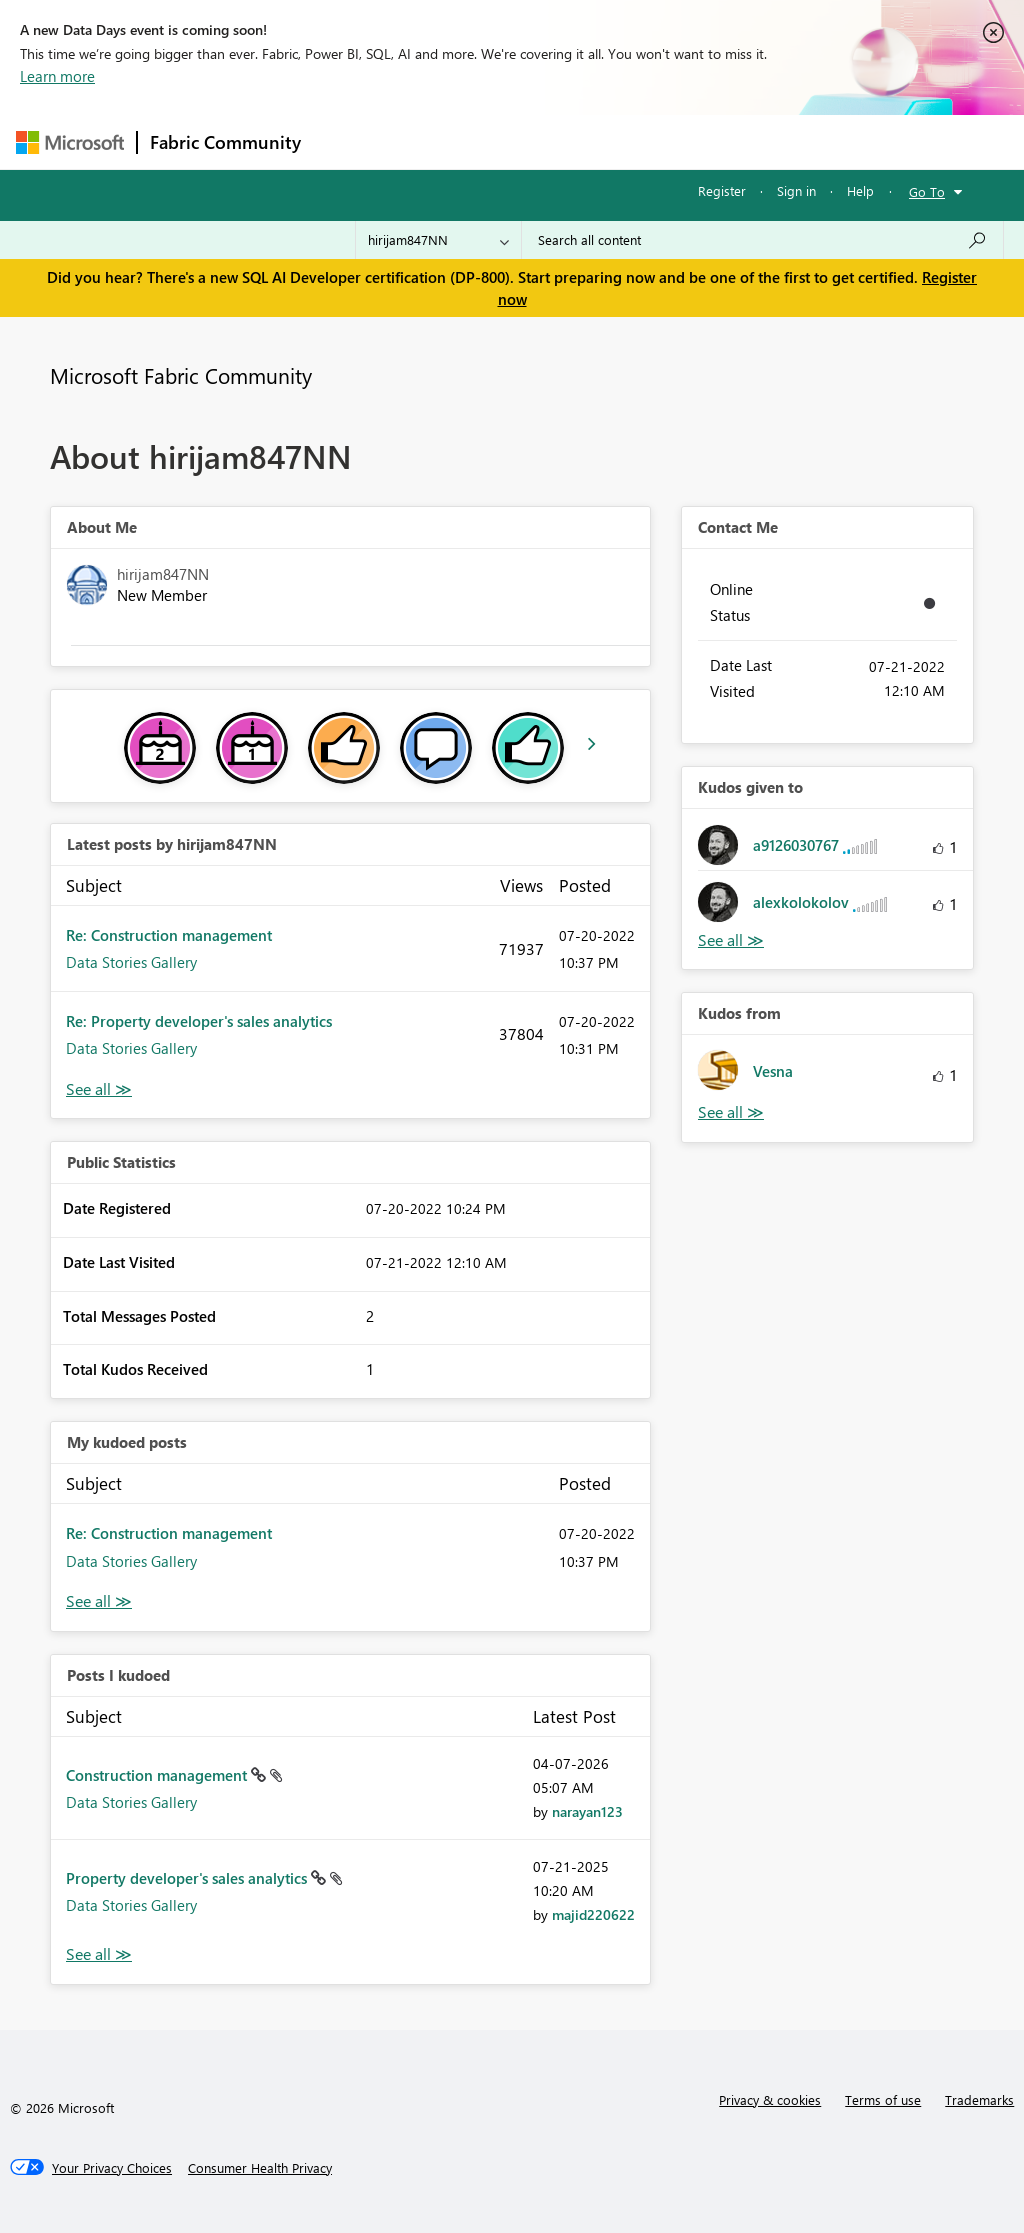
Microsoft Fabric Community (181, 375)
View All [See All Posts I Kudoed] (99, 1954)
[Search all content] (762, 240)
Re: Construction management (169, 935)
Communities (605, 141)
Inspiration (434, 141)
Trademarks (979, 2099)
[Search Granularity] (438, 240)
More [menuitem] (763, 141)
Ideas (516, 141)
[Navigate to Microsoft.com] (70, 142)
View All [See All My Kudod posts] (99, 1601)
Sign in (796, 190)
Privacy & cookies (770, 2099)
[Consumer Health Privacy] (260, 2168)
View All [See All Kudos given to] (731, 940)
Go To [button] (927, 191)
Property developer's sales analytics (188, 1878)
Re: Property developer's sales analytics (199, 1021)
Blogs (695, 141)
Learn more (57, 76)
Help (860, 190)
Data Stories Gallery (131, 962)
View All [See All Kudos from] (731, 1112)
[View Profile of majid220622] (593, 1914)
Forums (346, 141)
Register (722, 190)
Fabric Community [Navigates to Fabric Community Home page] (225, 142)
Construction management (158, 1775)
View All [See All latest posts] (99, 1089)
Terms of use (883, 2099)
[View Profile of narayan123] (587, 1811)
